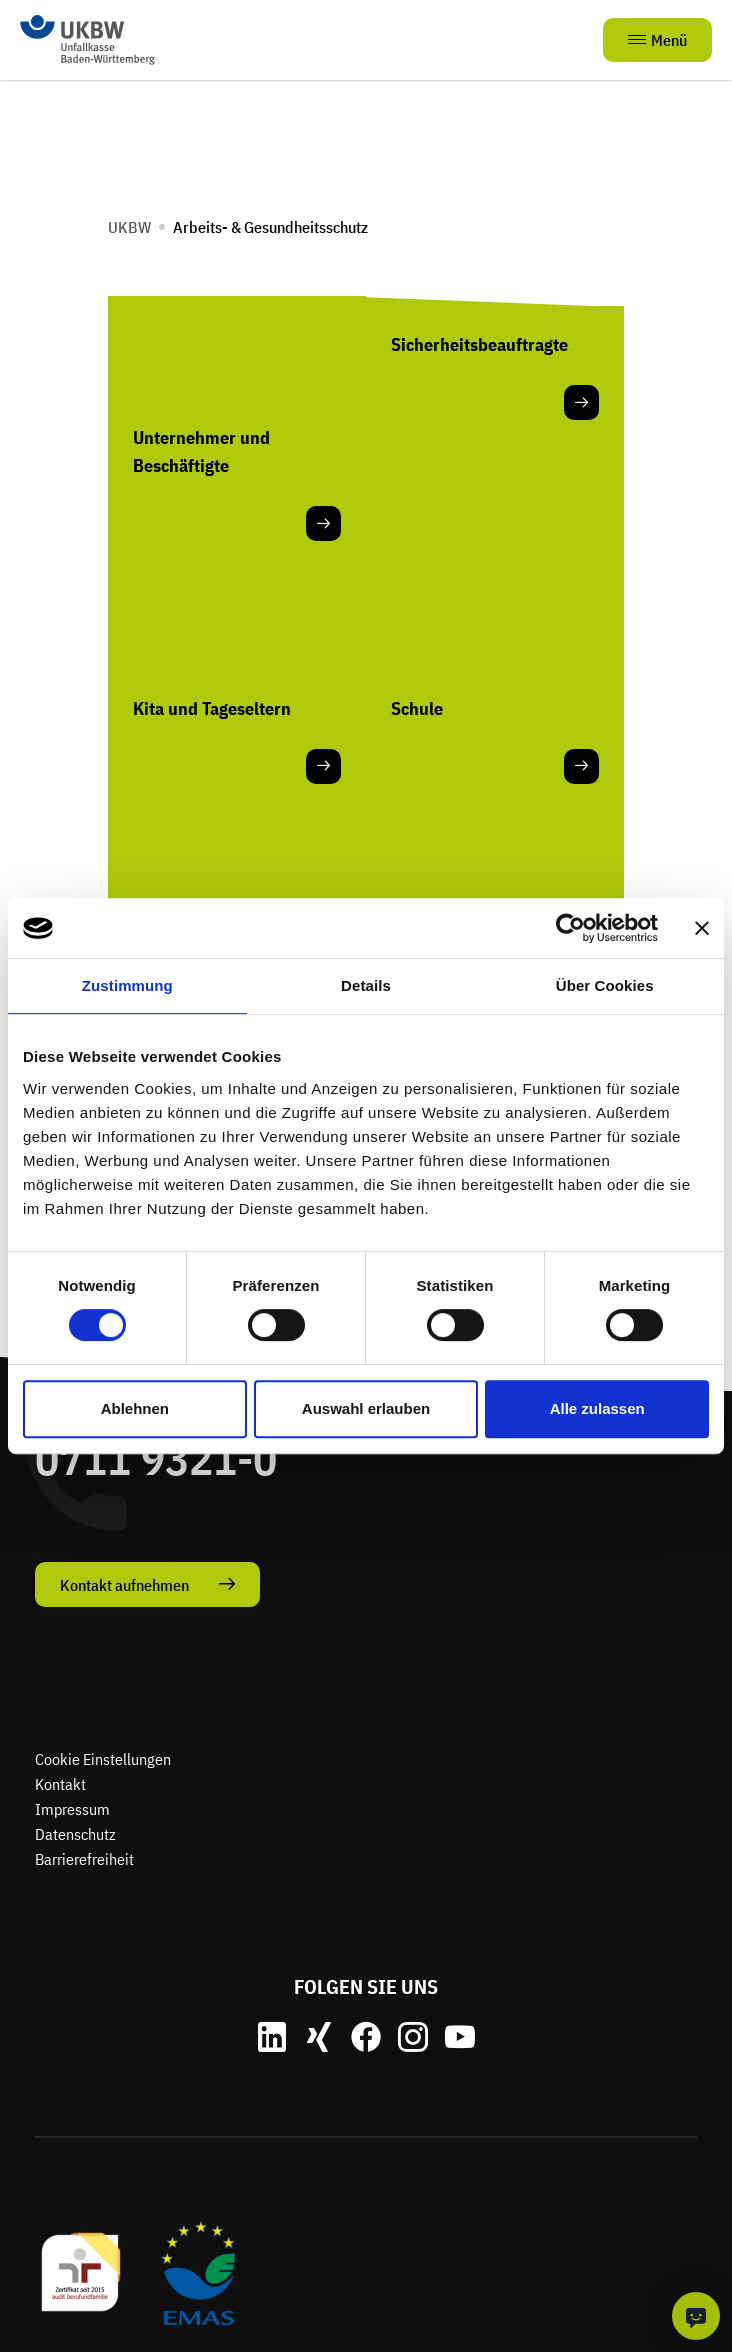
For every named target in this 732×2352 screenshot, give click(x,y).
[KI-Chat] (696, 2316)
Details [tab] (366, 985)
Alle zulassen (597, 1408)
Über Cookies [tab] (605, 985)
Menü (657, 40)
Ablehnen (135, 1408)
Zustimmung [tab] (127, 985)
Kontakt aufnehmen (124, 1585)
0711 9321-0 (156, 1458)
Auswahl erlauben (366, 1408)
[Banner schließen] (702, 928)
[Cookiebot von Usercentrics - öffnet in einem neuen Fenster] (570, 928)
